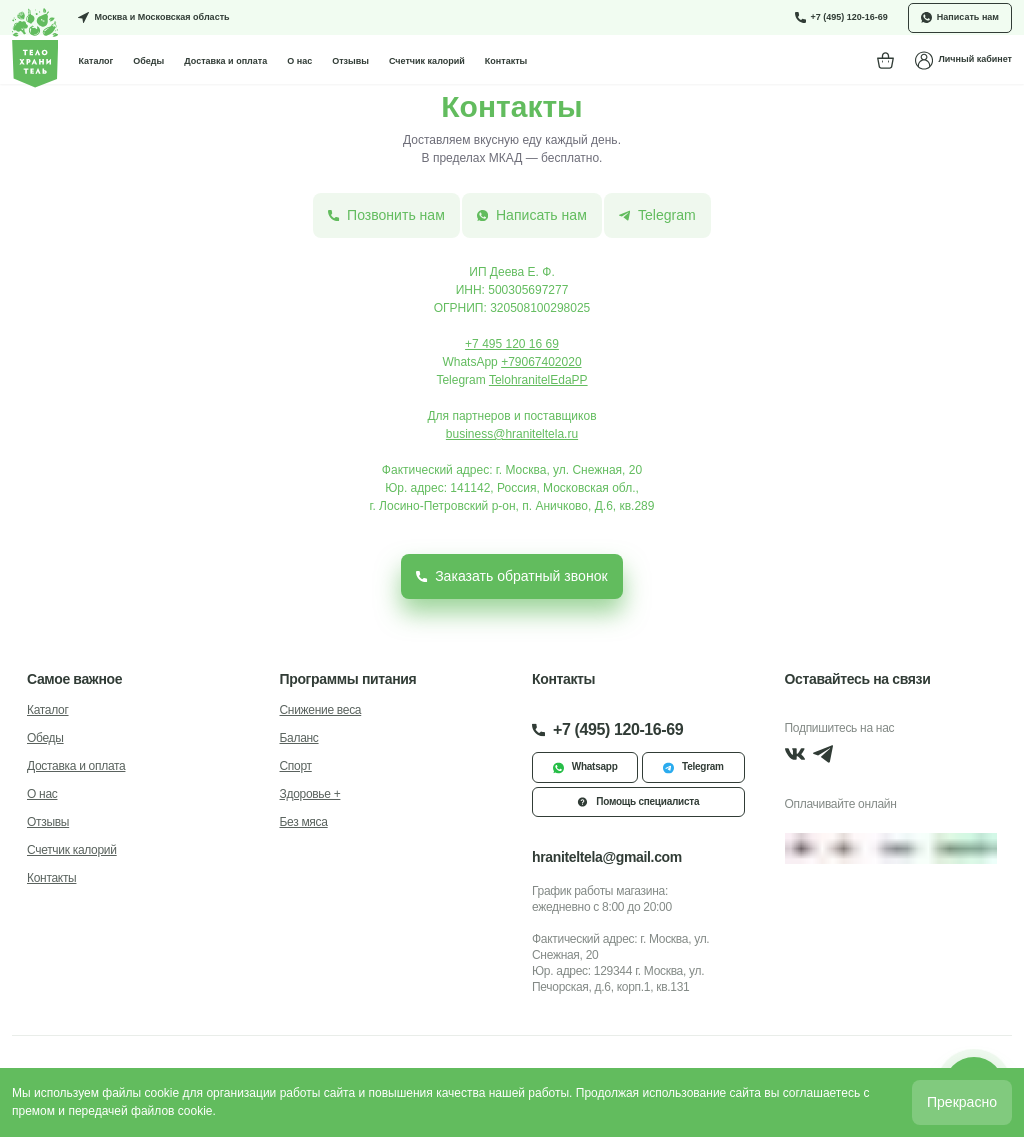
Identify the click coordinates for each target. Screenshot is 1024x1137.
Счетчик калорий (427, 61)
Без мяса (304, 822)
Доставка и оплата (225, 61)
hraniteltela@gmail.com (607, 857)
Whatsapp (585, 767)
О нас (299, 61)
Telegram (693, 767)
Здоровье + (310, 794)
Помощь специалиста (638, 802)
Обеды (148, 61)
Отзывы (350, 61)
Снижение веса (321, 710)
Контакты (506, 61)
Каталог (95, 61)
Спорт (296, 766)
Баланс (299, 738)
